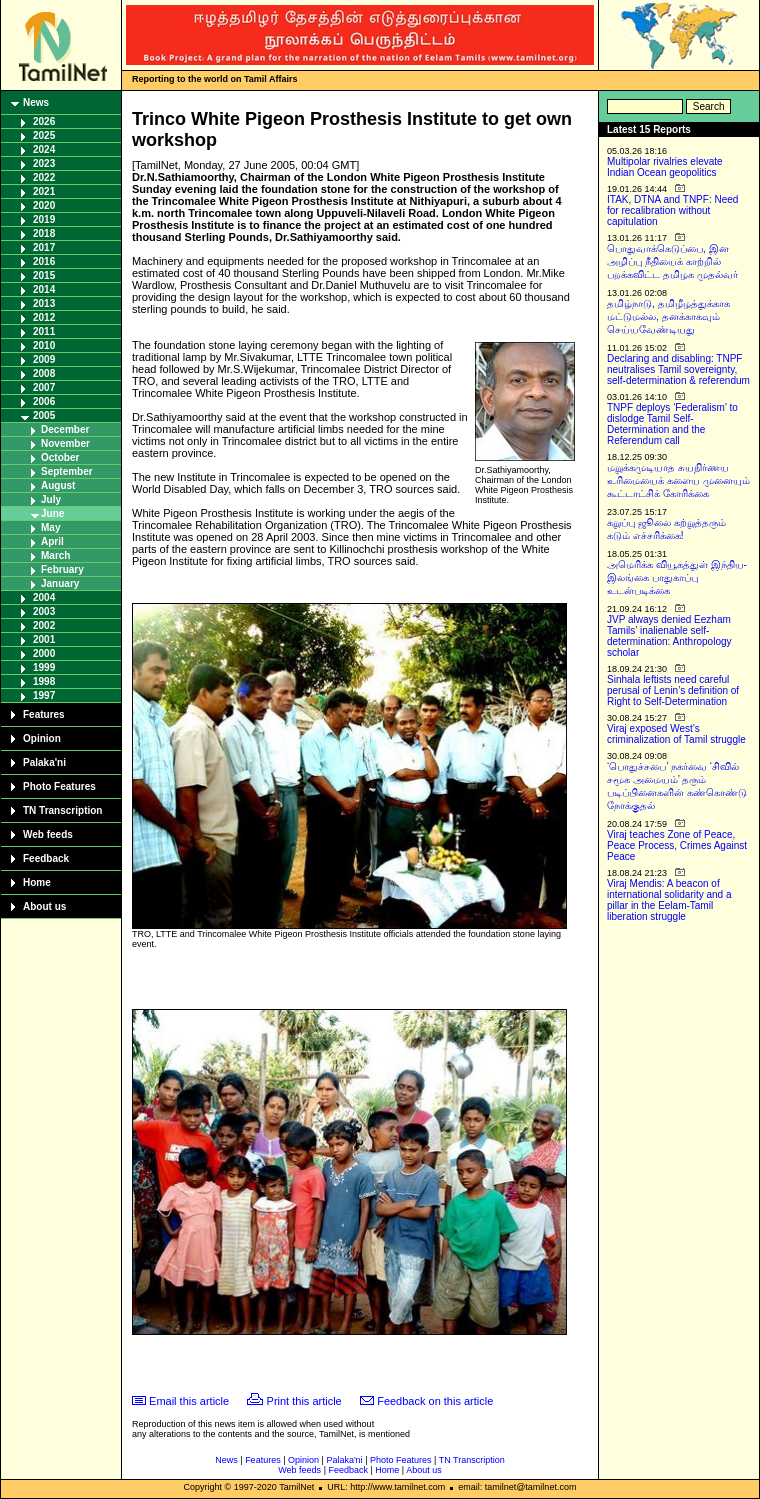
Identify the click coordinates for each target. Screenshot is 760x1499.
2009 (44, 359)
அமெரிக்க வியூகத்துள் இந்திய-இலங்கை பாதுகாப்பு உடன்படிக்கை (677, 577)
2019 (44, 219)
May (50, 527)
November (65, 443)
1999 (44, 667)
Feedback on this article (435, 1401)
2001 (44, 639)
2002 (44, 625)
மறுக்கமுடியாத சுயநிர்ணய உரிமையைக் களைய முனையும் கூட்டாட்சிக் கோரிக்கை (678, 480)
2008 (44, 373)
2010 (44, 345)
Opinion (42, 738)
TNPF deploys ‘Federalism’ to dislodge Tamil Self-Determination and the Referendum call (672, 424)
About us (44, 906)
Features (44, 714)
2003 (44, 611)
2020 (44, 205)
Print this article (304, 1401)
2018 (44, 233)
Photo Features (59, 786)
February (62, 569)
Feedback (46, 858)
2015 (44, 275)
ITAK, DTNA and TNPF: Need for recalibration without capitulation (672, 210)
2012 (44, 317)
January (60, 583)
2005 (44, 415)
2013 (44, 303)
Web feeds (48, 834)
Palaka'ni (44, 762)
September (67, 471)
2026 (44, 121)
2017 (44, 247)
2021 (44, 191)
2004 (44, 597)
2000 (44, 653)
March (55, 555)
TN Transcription (62, 810)
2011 (44, 331)
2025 (44, 135)
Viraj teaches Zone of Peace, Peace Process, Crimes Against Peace (677, 845)
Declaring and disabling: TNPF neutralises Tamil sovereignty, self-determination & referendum (678, 369)
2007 (44, 387)
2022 (44, 177)
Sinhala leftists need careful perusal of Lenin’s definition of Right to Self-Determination (673, 690)
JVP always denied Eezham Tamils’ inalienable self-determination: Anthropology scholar (669, 636)
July (51, 499)
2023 (44, 163)
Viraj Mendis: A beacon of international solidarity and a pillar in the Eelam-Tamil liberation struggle (669, 900)
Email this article (189, 1401)
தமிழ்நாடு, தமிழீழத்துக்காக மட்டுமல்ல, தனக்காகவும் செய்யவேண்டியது (668, 316)
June (52, 513)
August (58, 485)
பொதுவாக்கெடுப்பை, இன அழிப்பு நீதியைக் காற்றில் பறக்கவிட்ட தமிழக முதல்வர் (672, 261)
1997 (44, 695)
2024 (44, 149)
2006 (44, 401)
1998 (44, 681)
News (36, 102)
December (65, 429)
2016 (44, 261)
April (52, 541)
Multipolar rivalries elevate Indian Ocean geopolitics (665, 167)
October (60, 457)
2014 (44, 289)
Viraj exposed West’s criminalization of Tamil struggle (676, 734)
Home (37, 882)
